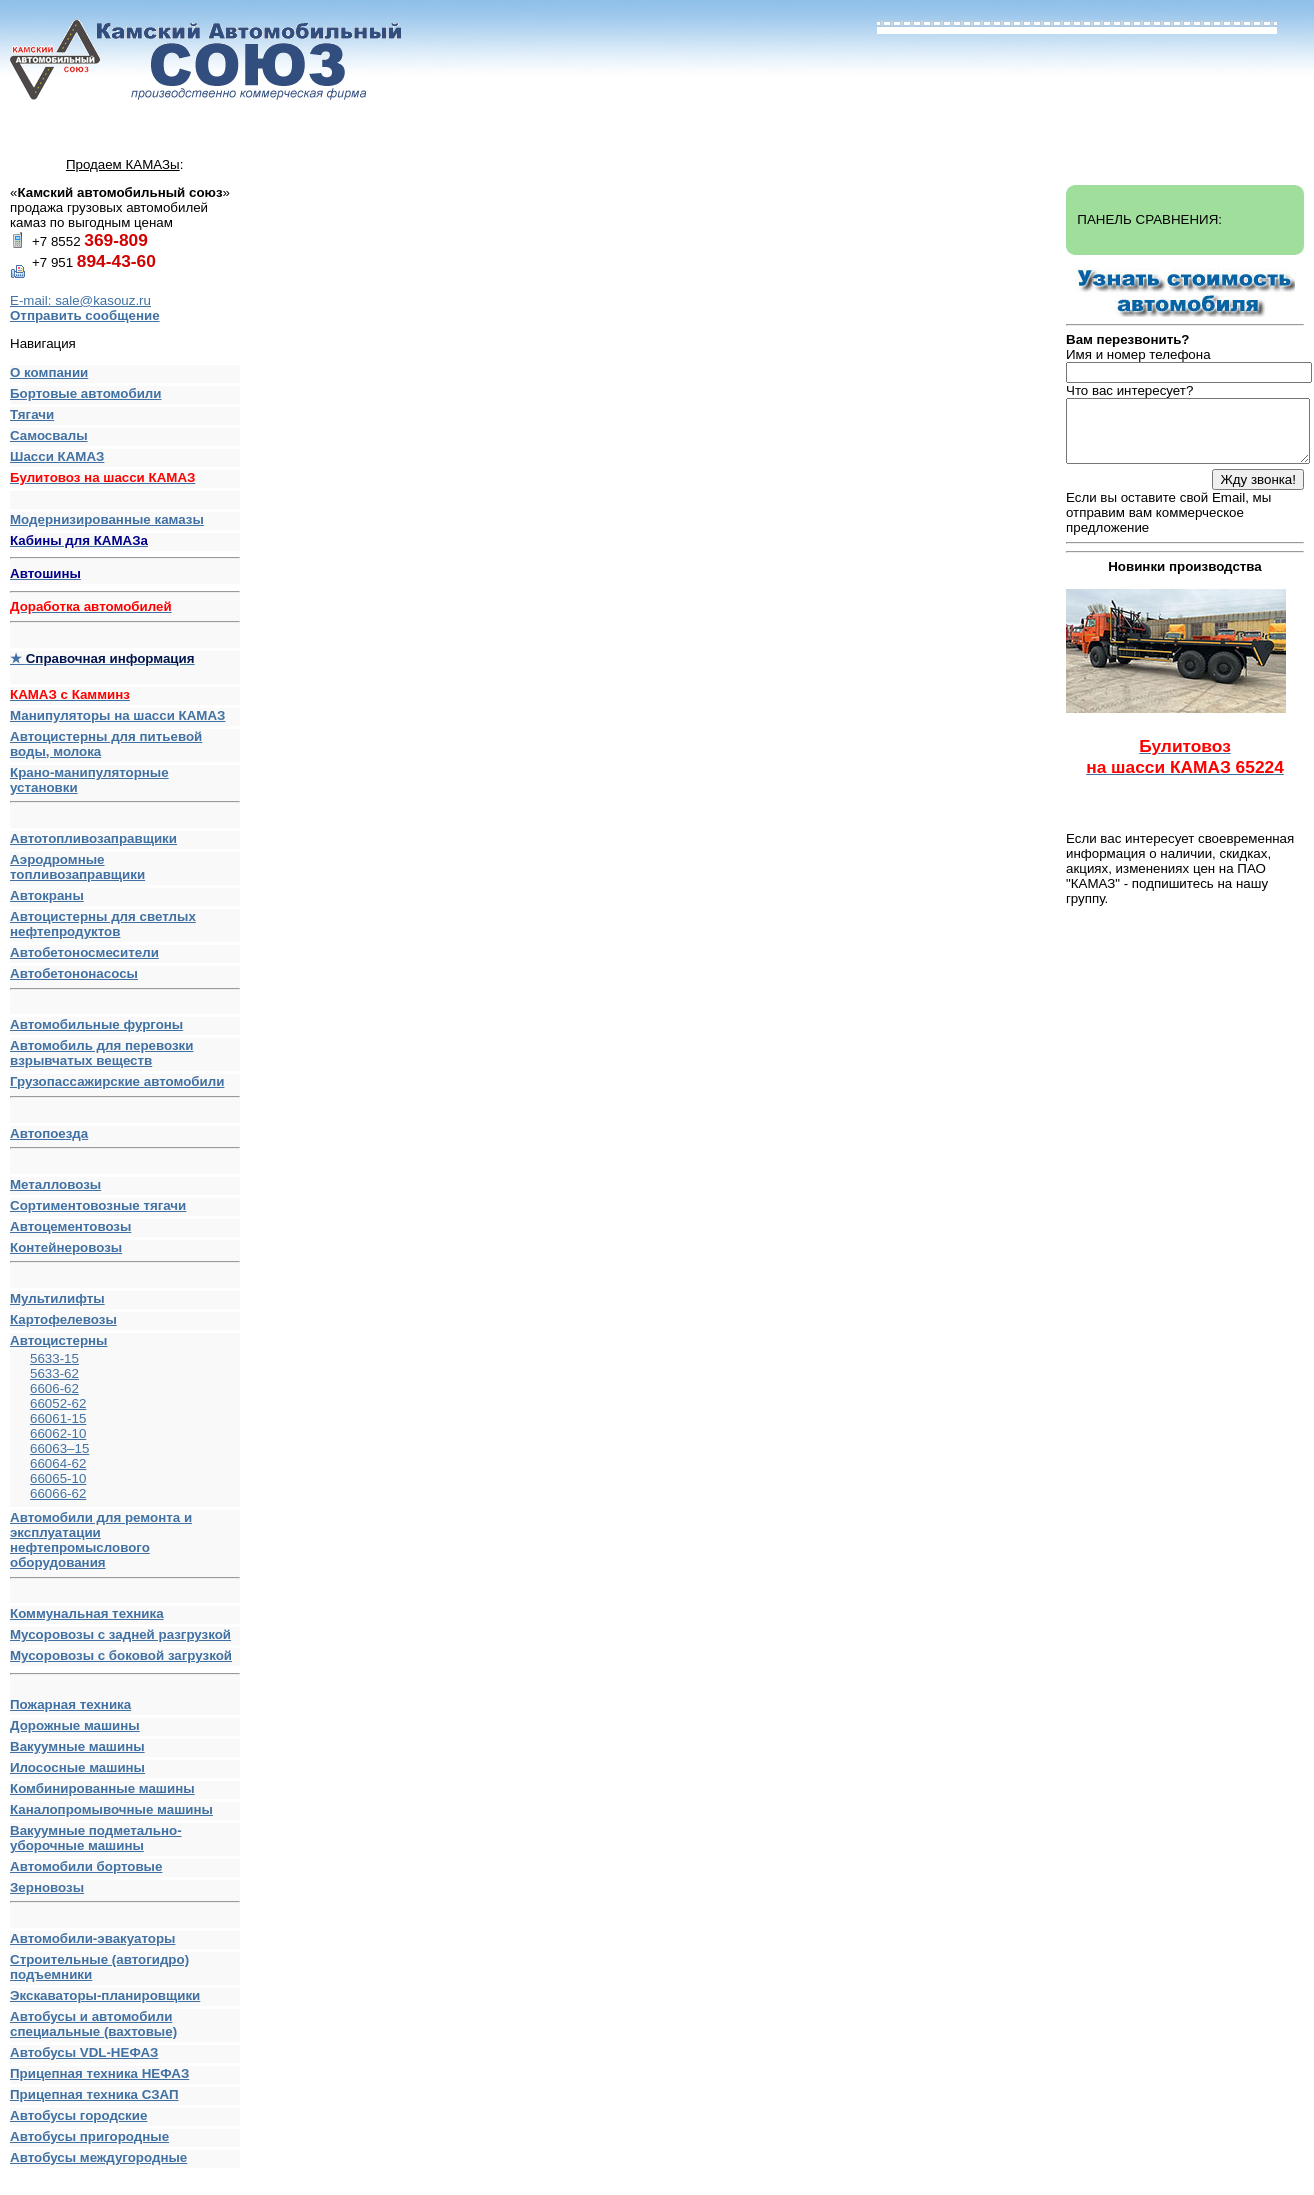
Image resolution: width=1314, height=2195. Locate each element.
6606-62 (54, 1388)
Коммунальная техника (87, 1613)
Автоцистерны (58, 1340)
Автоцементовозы (70, 1226)
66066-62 (58, 1493)
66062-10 (58, 1433)
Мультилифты (57, 1298)
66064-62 (58, 1463)
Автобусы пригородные (89, 2136)
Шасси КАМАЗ (57, 456)
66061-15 (58, 1418)
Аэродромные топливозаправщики (77, 867)
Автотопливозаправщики (93, 838)
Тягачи (32, 414)
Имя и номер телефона (1138, 354)
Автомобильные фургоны (96, 1024)
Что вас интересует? (1129, 390)
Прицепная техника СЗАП (94, 2094)
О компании (49, 372)
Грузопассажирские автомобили (125, 1086)
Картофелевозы (63, 1319)
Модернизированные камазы (107, 519)
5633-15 (54, 1358)
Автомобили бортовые (86, 1866)
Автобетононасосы (125, 978)
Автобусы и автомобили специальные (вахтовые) (93, 2024)
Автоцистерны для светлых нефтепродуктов (103, 924)
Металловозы (55, 1184)
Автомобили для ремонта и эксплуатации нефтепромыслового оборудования (125, 1544)
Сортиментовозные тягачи (98, 1205)
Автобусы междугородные (98, 2157)
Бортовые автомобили (86, 393)
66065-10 (58, 1478)
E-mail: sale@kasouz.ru (80, 300)
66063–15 (59, 1448)
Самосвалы (49, 435)
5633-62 (54, 1373)
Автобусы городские (78, 2115)
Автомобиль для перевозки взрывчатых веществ (101, 1053)
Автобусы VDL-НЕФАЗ (84, 2052)
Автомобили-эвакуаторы (92, 1938)
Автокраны (47, 895)
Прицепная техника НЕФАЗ (99, 2073)
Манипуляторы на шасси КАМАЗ (117, 715)
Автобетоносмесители (84, 952)
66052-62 (58, 1403)
